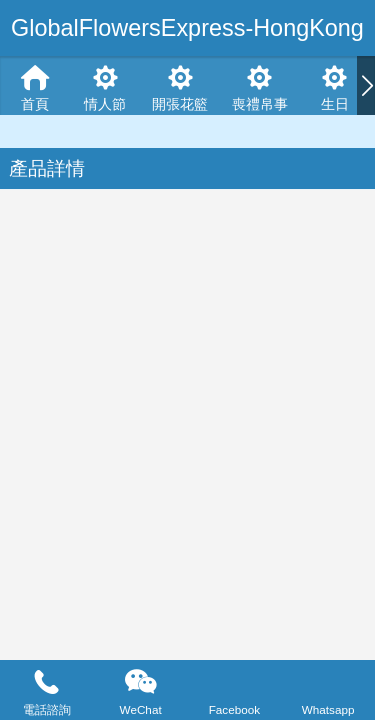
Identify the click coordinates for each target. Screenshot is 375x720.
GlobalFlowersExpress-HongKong (187, 28)
